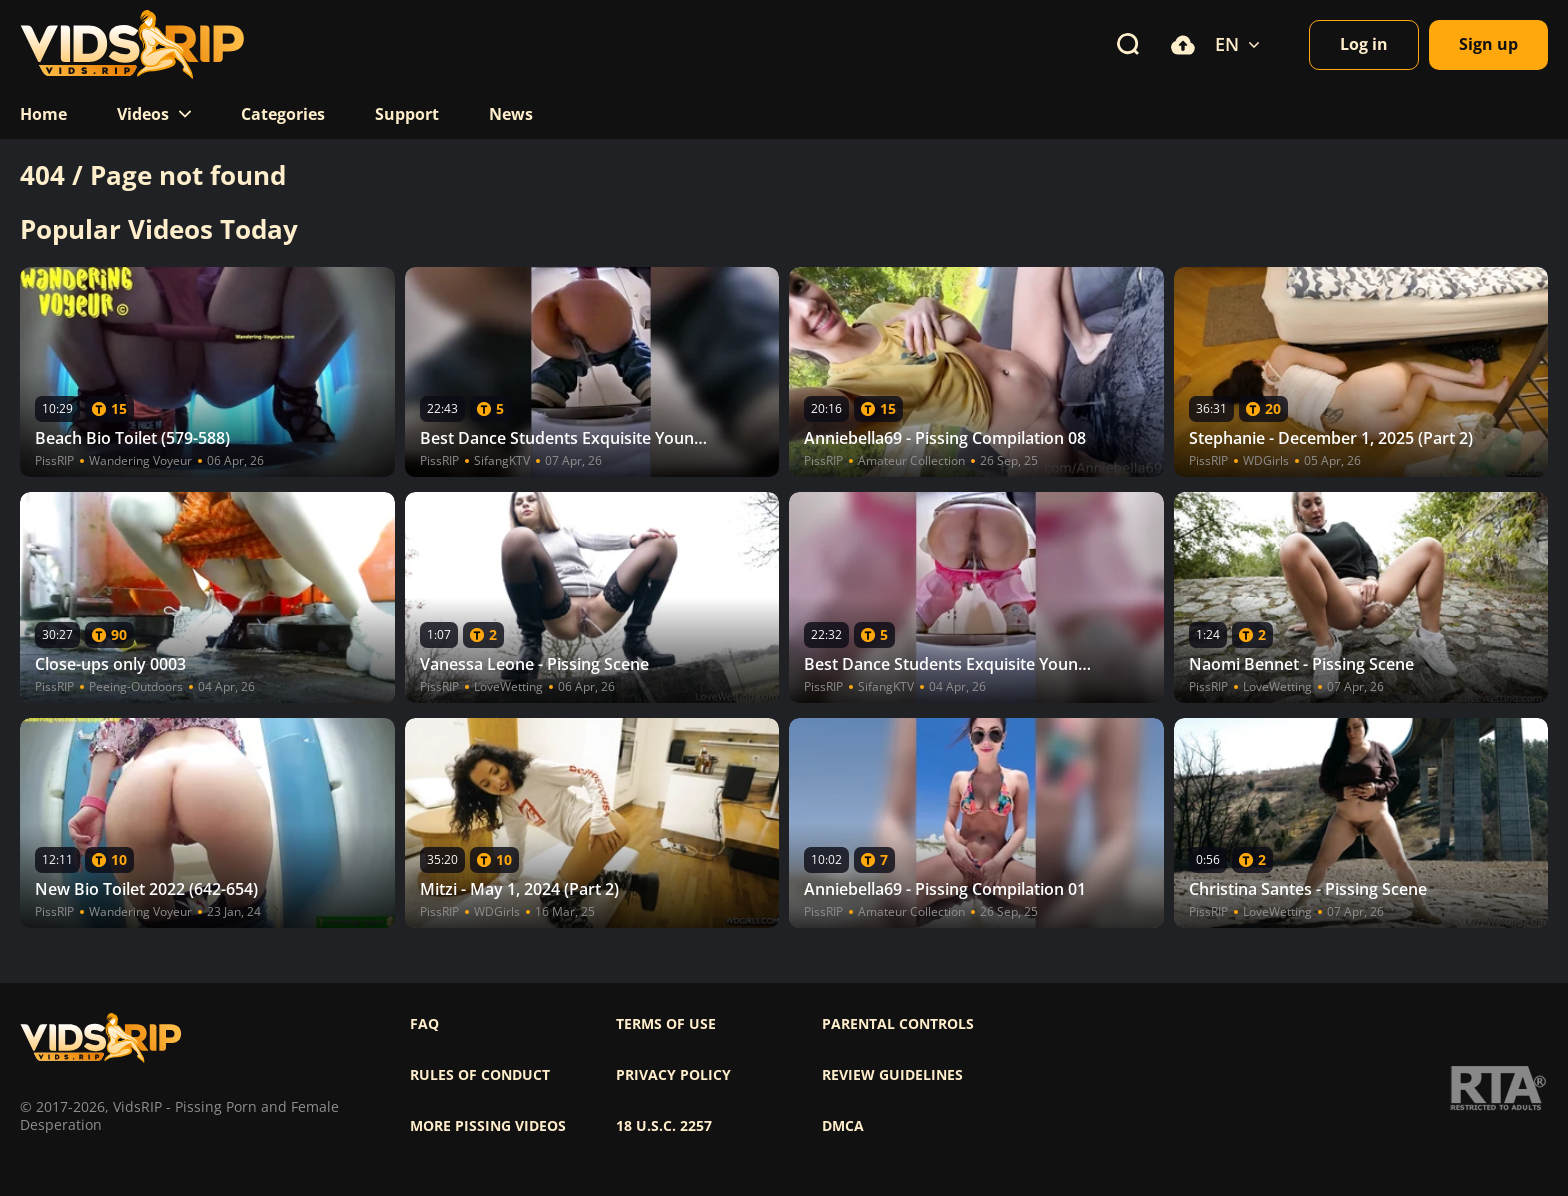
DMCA (843, 1126)
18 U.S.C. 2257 (664, 1126)
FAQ (424, 1024)
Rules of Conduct (480, 1075)
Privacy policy (673, 1075)
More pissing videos (488, 1126)
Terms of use (666, 1024)
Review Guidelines (892, 1075)
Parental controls (898, 1024)
